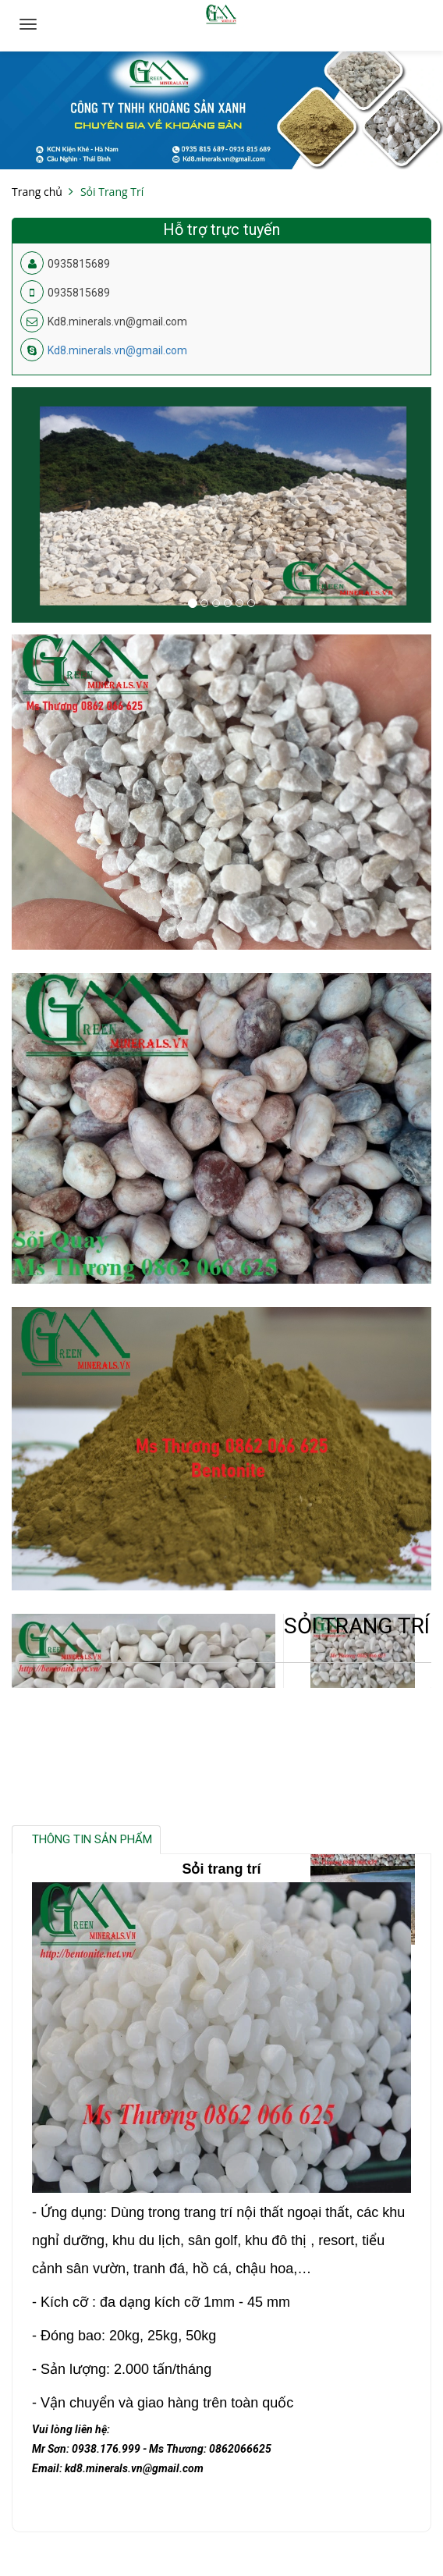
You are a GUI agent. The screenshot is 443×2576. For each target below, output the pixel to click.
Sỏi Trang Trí (112, 191)
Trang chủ (37, 191)
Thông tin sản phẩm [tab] (92, 1839)
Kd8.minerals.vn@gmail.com (117, 350)
